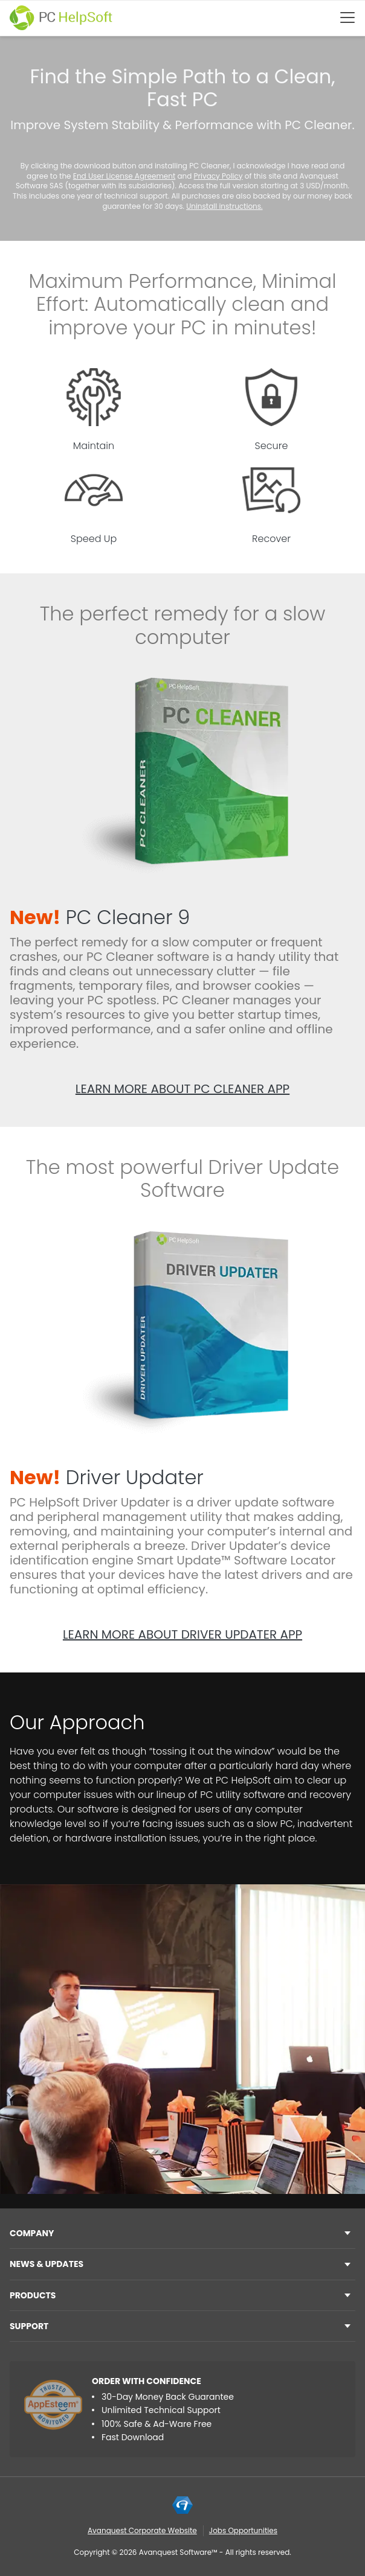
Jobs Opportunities (243, 2530)
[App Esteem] (53, 2405)
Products (33, 2295)
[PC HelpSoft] (61, 17)
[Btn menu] (347, 17)
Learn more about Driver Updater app (182, 1634)
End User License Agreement (124, 176)
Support (29, 2326)
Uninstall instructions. (224, 206)
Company (32, 2233)
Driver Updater (107, 1477)
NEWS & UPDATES (46, 2264)
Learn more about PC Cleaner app (182, 1088)
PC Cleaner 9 (100, 917)
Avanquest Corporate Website (142, 2530)
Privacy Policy (218, 176)
